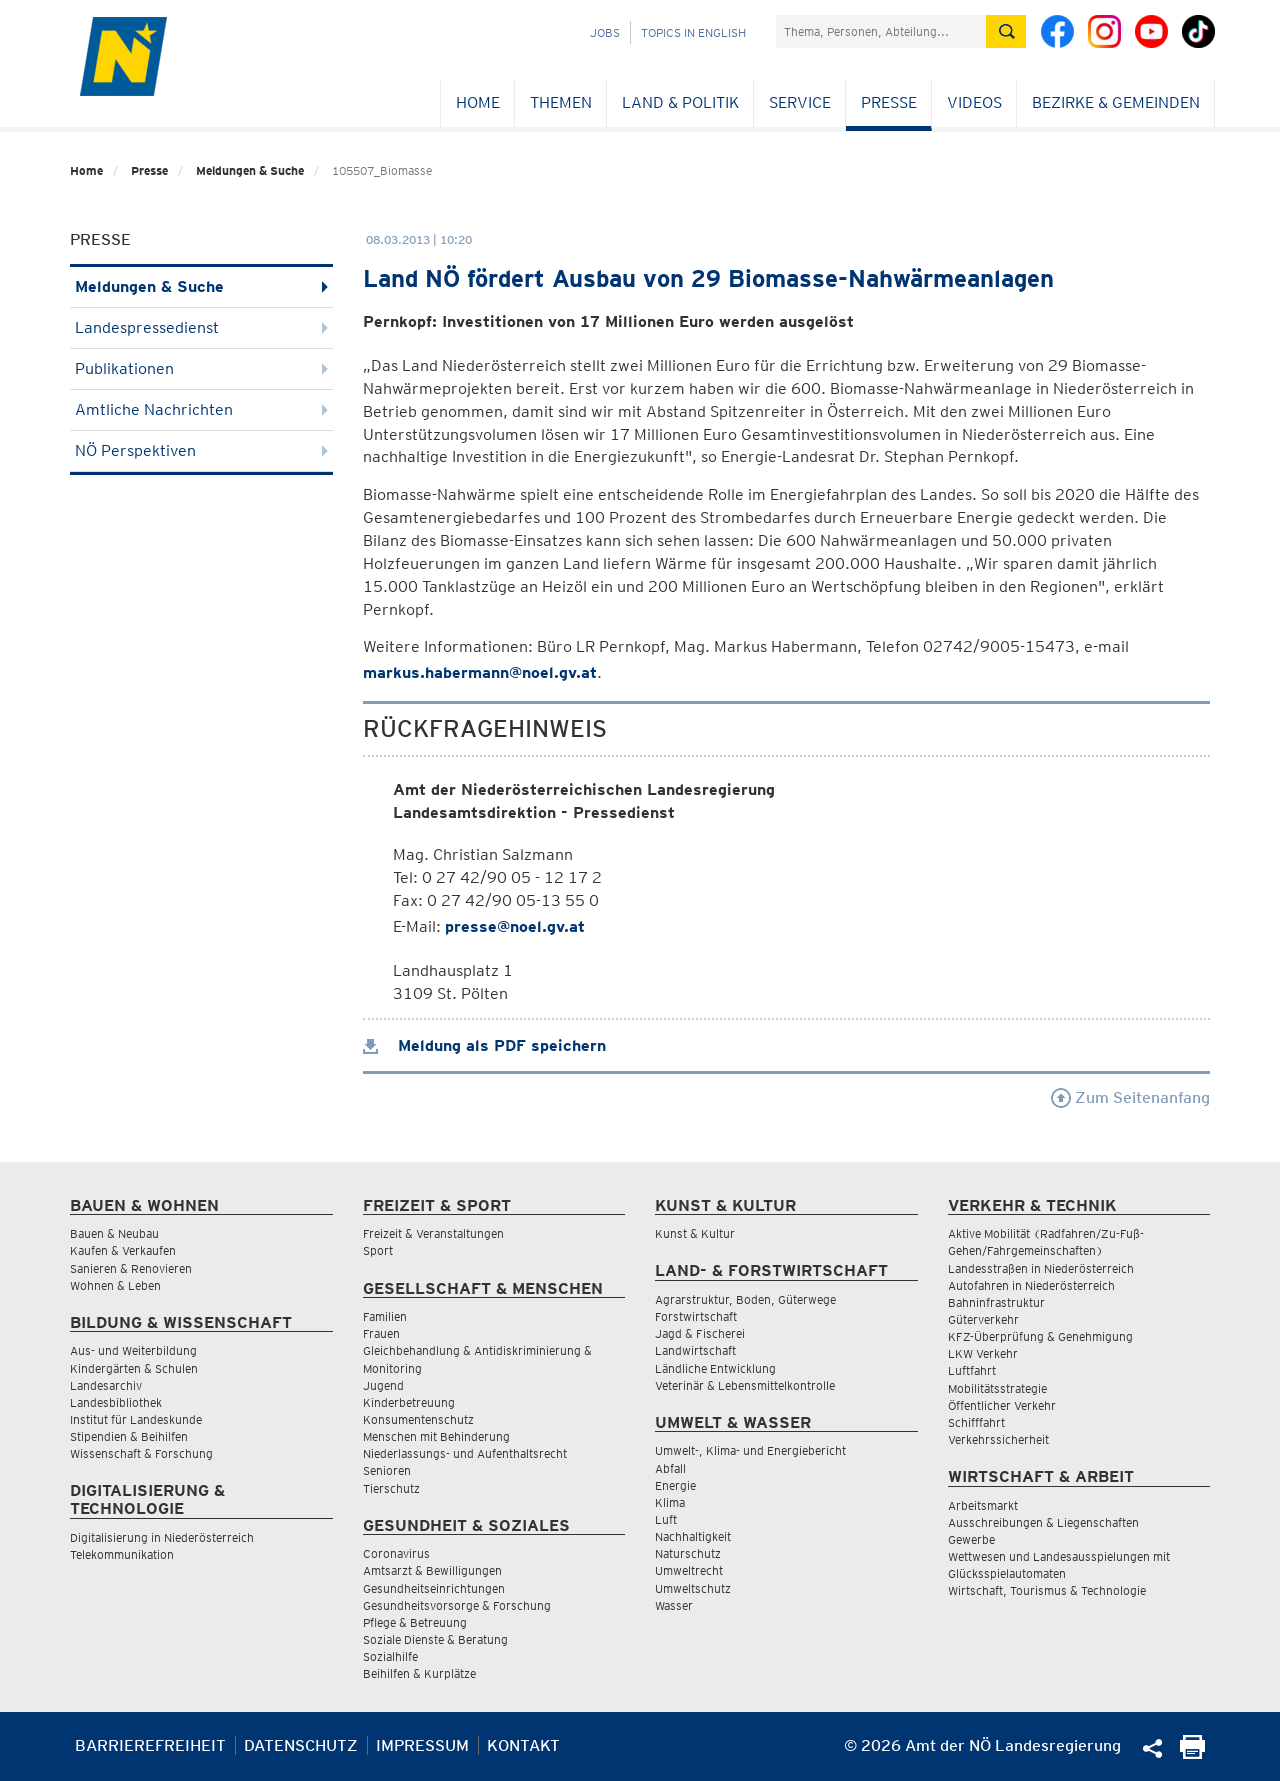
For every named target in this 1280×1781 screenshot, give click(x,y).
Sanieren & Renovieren (131, 1268)
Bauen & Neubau (114, 1233)
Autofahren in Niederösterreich (1031, 1285)
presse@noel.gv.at (515, 926)
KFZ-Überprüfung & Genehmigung (1040, 1336)
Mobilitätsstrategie (997, 1388)
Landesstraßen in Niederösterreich (1041, 1268)
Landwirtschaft (695, 1350)
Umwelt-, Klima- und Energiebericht (750, 1450)
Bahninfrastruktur (996, 1302)
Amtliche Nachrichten (201, 409)
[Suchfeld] (881, 31)
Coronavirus (396, 1553)
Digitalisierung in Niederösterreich (162, 1537)
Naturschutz (688, 1553)
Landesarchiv (106, 1385)
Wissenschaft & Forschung (141, 1453)
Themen (561, 102)
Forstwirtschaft (696, 1316)
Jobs (605, 32)
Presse (889, 102)
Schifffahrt (976, 1422)
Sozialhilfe (390, 1656)
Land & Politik (680, 102)
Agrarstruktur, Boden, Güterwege (745, 1299)
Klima (670, 1502)
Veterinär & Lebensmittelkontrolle (745, 1385)
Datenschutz (301, 1745)
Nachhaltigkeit (693, 1536)
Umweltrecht (689, 1570)
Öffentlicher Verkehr (1002, 1405)
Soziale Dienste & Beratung (435, 1639)
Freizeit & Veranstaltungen (433, 1233)
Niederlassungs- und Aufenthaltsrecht (465, 1453)
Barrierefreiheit (150, 1745)
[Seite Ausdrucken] (1192, 1753)
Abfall (670, 1468)
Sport (378, 1250)
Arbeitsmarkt (983, 1505)
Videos (974, 102)
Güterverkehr (983, 1319)
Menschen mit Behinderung (436, 1436)
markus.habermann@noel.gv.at (480, 672)
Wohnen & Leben (115, 1285)
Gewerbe (971, 1539)
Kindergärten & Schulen (134, 1368)
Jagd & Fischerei (700, 1333)
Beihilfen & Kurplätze (419, 1673)
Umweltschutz (693, 1588)
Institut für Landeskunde (136, 1419)
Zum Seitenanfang (1130, 1097)
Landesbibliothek (116, 1402)
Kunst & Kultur (695, 1233)
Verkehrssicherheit (998, 1439)
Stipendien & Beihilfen (129, 1436)
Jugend (383, 1385)
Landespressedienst (201, 327)
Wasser (674, 1605)
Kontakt (523, 1745)
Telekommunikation (122, 1554)
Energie (675, 1485)
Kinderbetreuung (409, 1402)
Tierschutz (391, 1488)
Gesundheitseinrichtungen (434, 1588)
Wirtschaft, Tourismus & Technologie (1047, 1590)
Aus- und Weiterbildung (133, 1350)
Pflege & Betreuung (415, 1622)
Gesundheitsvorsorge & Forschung (457, 1605)
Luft (666, 1519)
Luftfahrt (972, 1370)
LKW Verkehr (983, 1353)
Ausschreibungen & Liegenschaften (1043, 1522)
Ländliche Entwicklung (715, 1368)
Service (800, 102)
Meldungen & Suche (250, 170)
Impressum (422, 1745)
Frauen (381, 1333)
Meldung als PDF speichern (484, 1045)
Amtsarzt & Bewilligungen (432, 1570)
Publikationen (201, 368)
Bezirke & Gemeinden (1116, 102)
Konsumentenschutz (418, 1419)
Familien (385, 1316)
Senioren (387, 1470)
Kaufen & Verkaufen (123, 1250)
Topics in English (693, 32)
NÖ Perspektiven (201, 450)
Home (478, 102)
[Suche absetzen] (1006, 31)
